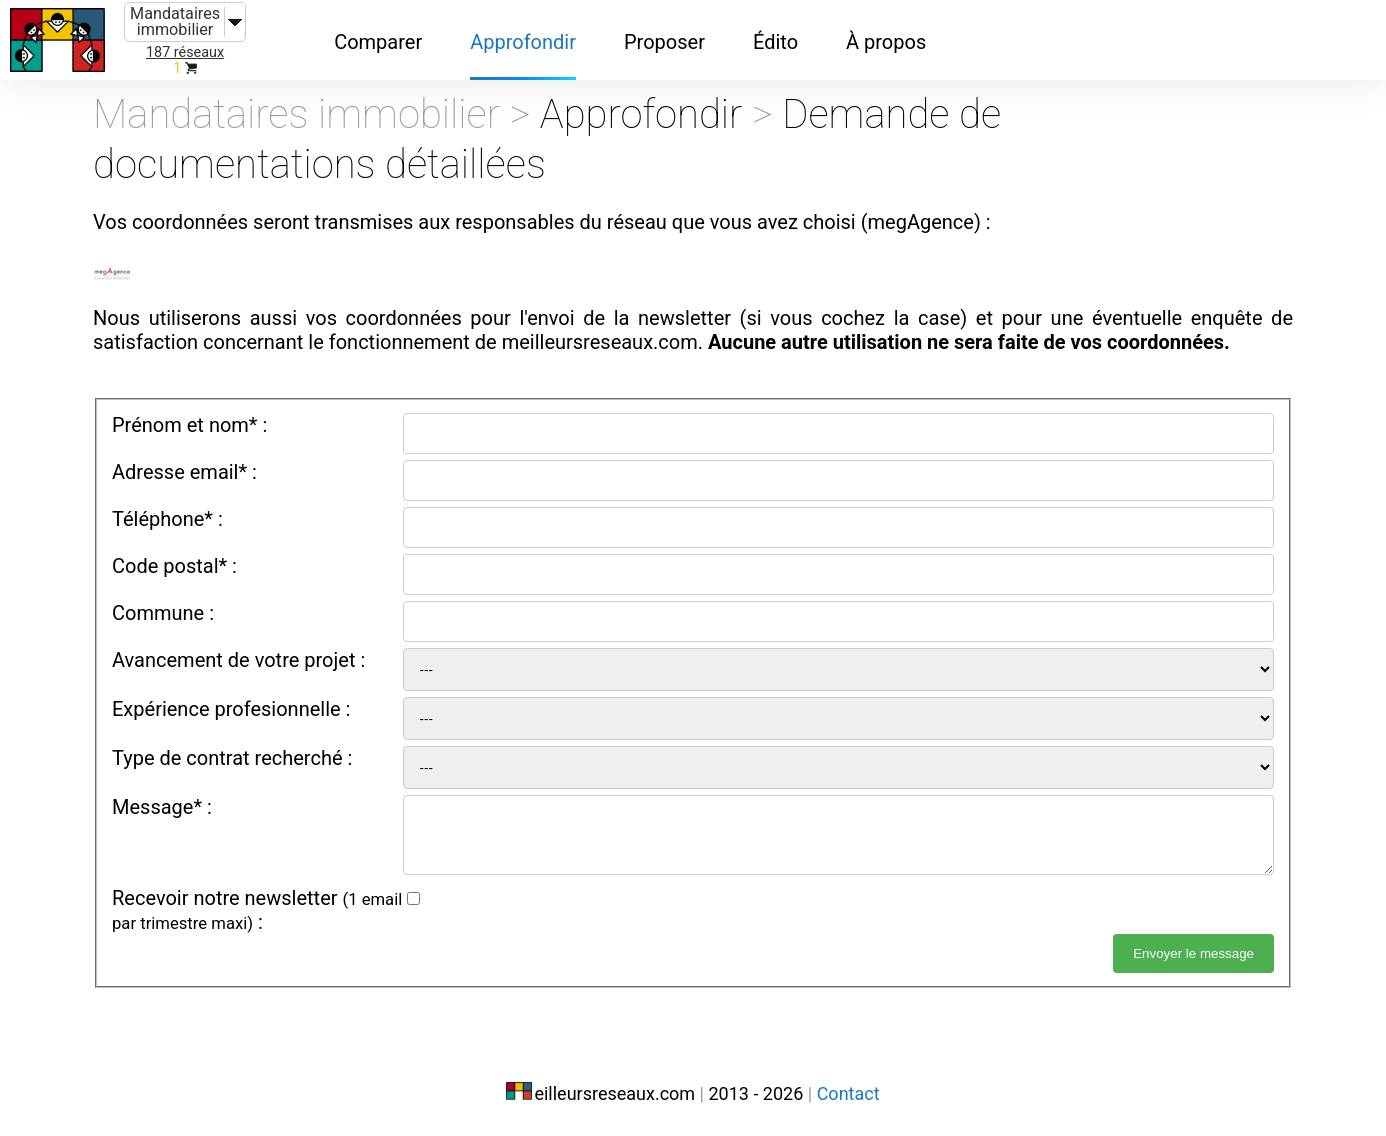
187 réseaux (185, 52)
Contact (848, 1093)
